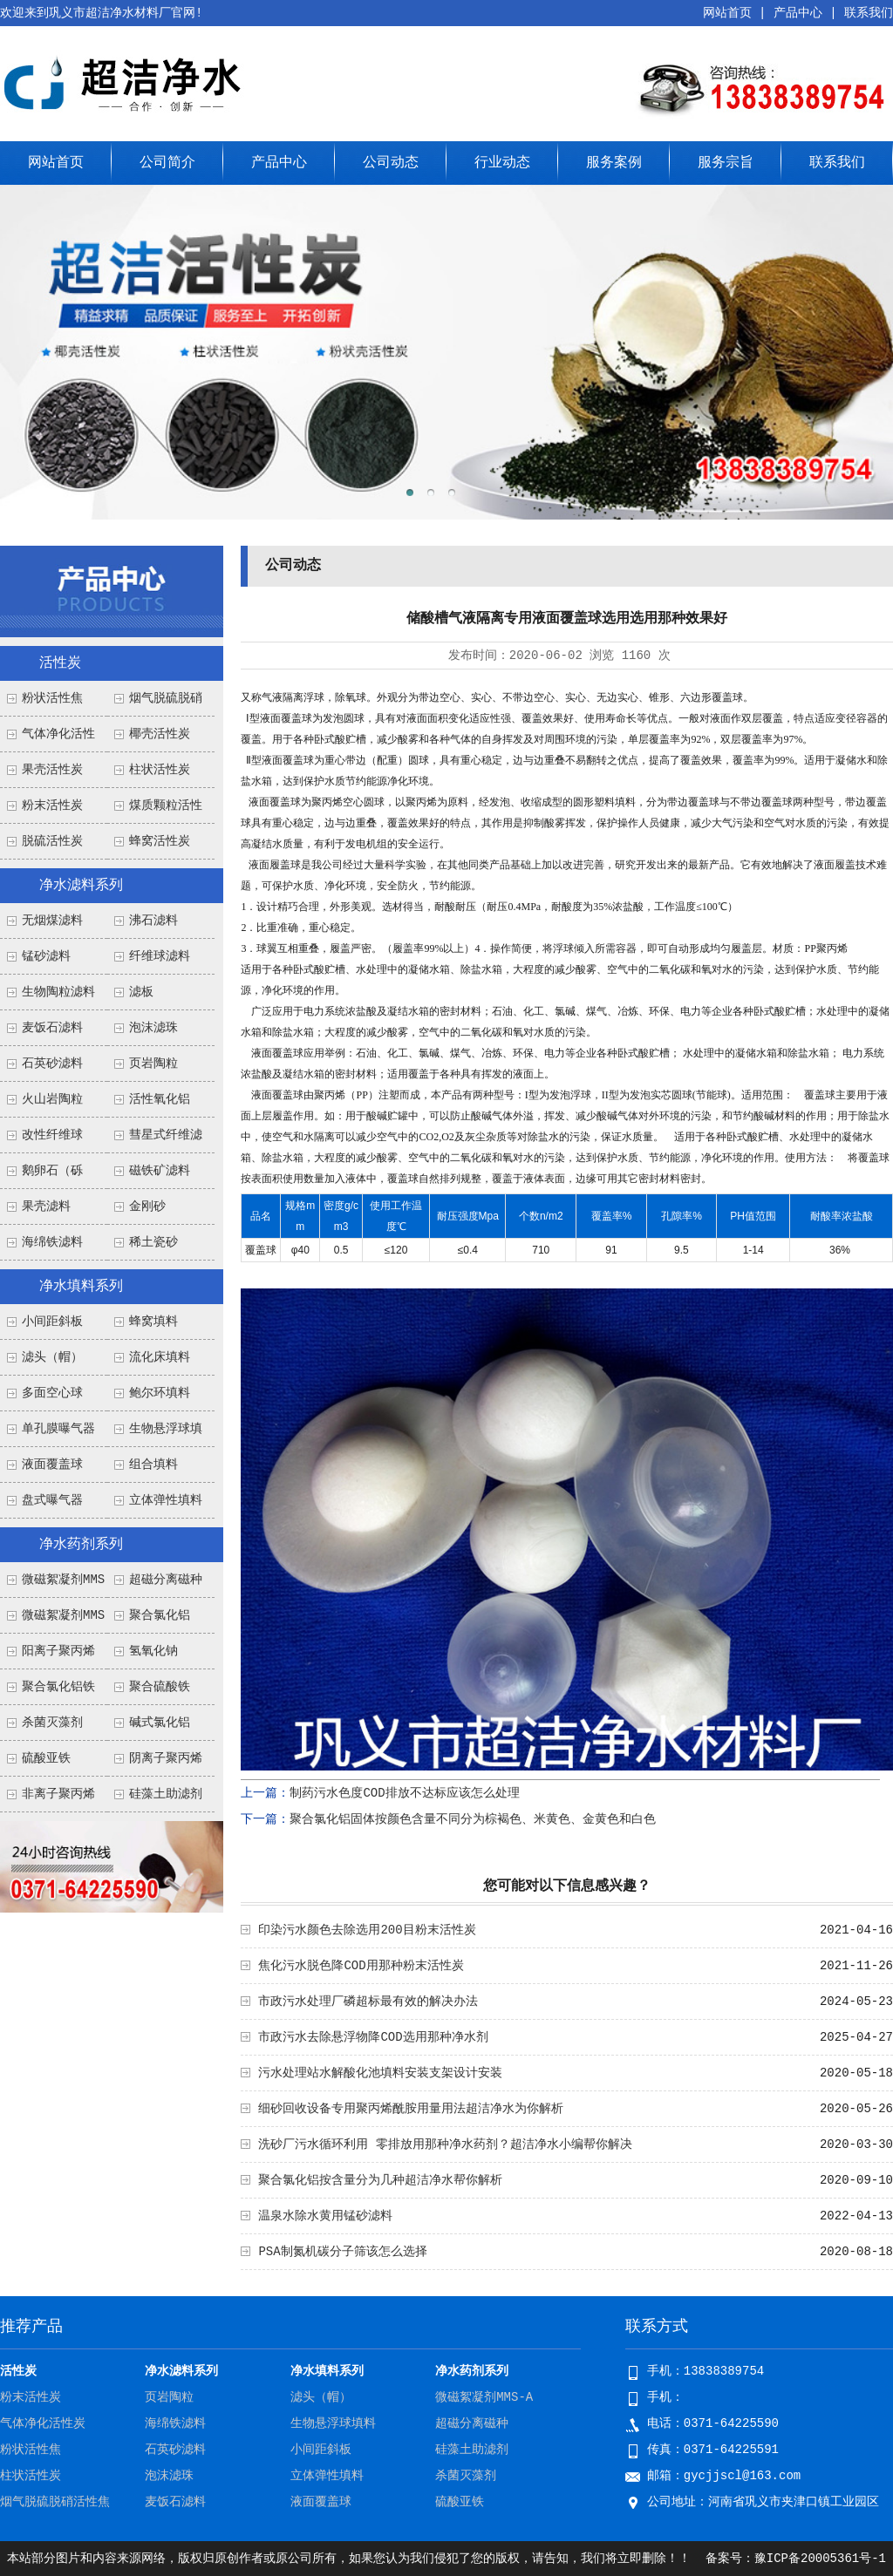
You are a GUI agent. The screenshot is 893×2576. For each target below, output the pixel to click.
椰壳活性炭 (159, 734)
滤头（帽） (52, 1357)
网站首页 (727, 13)
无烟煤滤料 (52, 921)
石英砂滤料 (52, 1064)
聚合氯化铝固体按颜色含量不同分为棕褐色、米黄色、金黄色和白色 (473, 1819)
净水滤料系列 (81, 886)
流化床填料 (159, 1357)
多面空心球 (52, 1393)
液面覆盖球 (52, 1465)
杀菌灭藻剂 (52, 1723)
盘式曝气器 (52, 1500)
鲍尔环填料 (159, 1393)
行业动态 (502, 163)
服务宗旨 (725, 163)
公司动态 (391, 163)
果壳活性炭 (52, 770)
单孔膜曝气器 (58, 1429)
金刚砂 (147, 1206)
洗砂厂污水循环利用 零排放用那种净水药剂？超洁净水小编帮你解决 (444, 2144)
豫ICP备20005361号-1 (820, 2559)
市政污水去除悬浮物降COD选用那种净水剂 (372, 2037)
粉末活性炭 (52, 805)
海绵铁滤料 (52, 1242)
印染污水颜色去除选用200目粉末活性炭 (366, 1930)
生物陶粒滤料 (58, 992)
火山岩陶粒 (52, 1099)
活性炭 (60, 663)
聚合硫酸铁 (159, 1687)
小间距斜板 (52, 1322)
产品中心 (798, 13)
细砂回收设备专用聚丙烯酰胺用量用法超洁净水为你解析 (410, 2109)
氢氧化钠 (153, 1651)
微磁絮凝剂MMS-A (484, 2397)
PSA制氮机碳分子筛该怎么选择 (342, 2252)
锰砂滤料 (46, 956)
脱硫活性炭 (52, 841)
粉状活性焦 (52, 698)
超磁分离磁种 (165, 1580)
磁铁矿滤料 (159, 1171)
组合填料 (153, 1465)
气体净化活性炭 (42, 2423)
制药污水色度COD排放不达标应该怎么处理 (404, 1793)
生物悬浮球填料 (333, 2423)
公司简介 (167, 163)
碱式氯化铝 (159, 1723)
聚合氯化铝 (159, 1615)
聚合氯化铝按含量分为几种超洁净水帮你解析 (380, 2180)
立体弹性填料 (165, 1500)
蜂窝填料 (153, 1322)
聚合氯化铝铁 (58, 1687)
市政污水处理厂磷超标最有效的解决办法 (368, 2001)
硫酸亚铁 (46, 1758)
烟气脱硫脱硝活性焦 (55, 2502)
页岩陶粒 (153, 1064)
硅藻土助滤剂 (165, 1794)
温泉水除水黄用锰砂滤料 (325, 2216)
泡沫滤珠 (153, 1028)
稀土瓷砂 (153, 1242)
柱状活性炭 (159, 770)
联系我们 (868, 13)
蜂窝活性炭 (159, 841)
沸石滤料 (153, 921)
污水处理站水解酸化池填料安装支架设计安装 (380, 2073)
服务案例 (614, 163)
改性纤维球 (52, 1135)
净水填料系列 (81, 1287)
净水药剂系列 (81, 1545)
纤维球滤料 (159, 956)
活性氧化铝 (159, 1099)
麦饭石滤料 (52, 1028)
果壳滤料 (46, 1206)
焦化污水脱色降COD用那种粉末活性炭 (360, 1966)
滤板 (141, 992)
